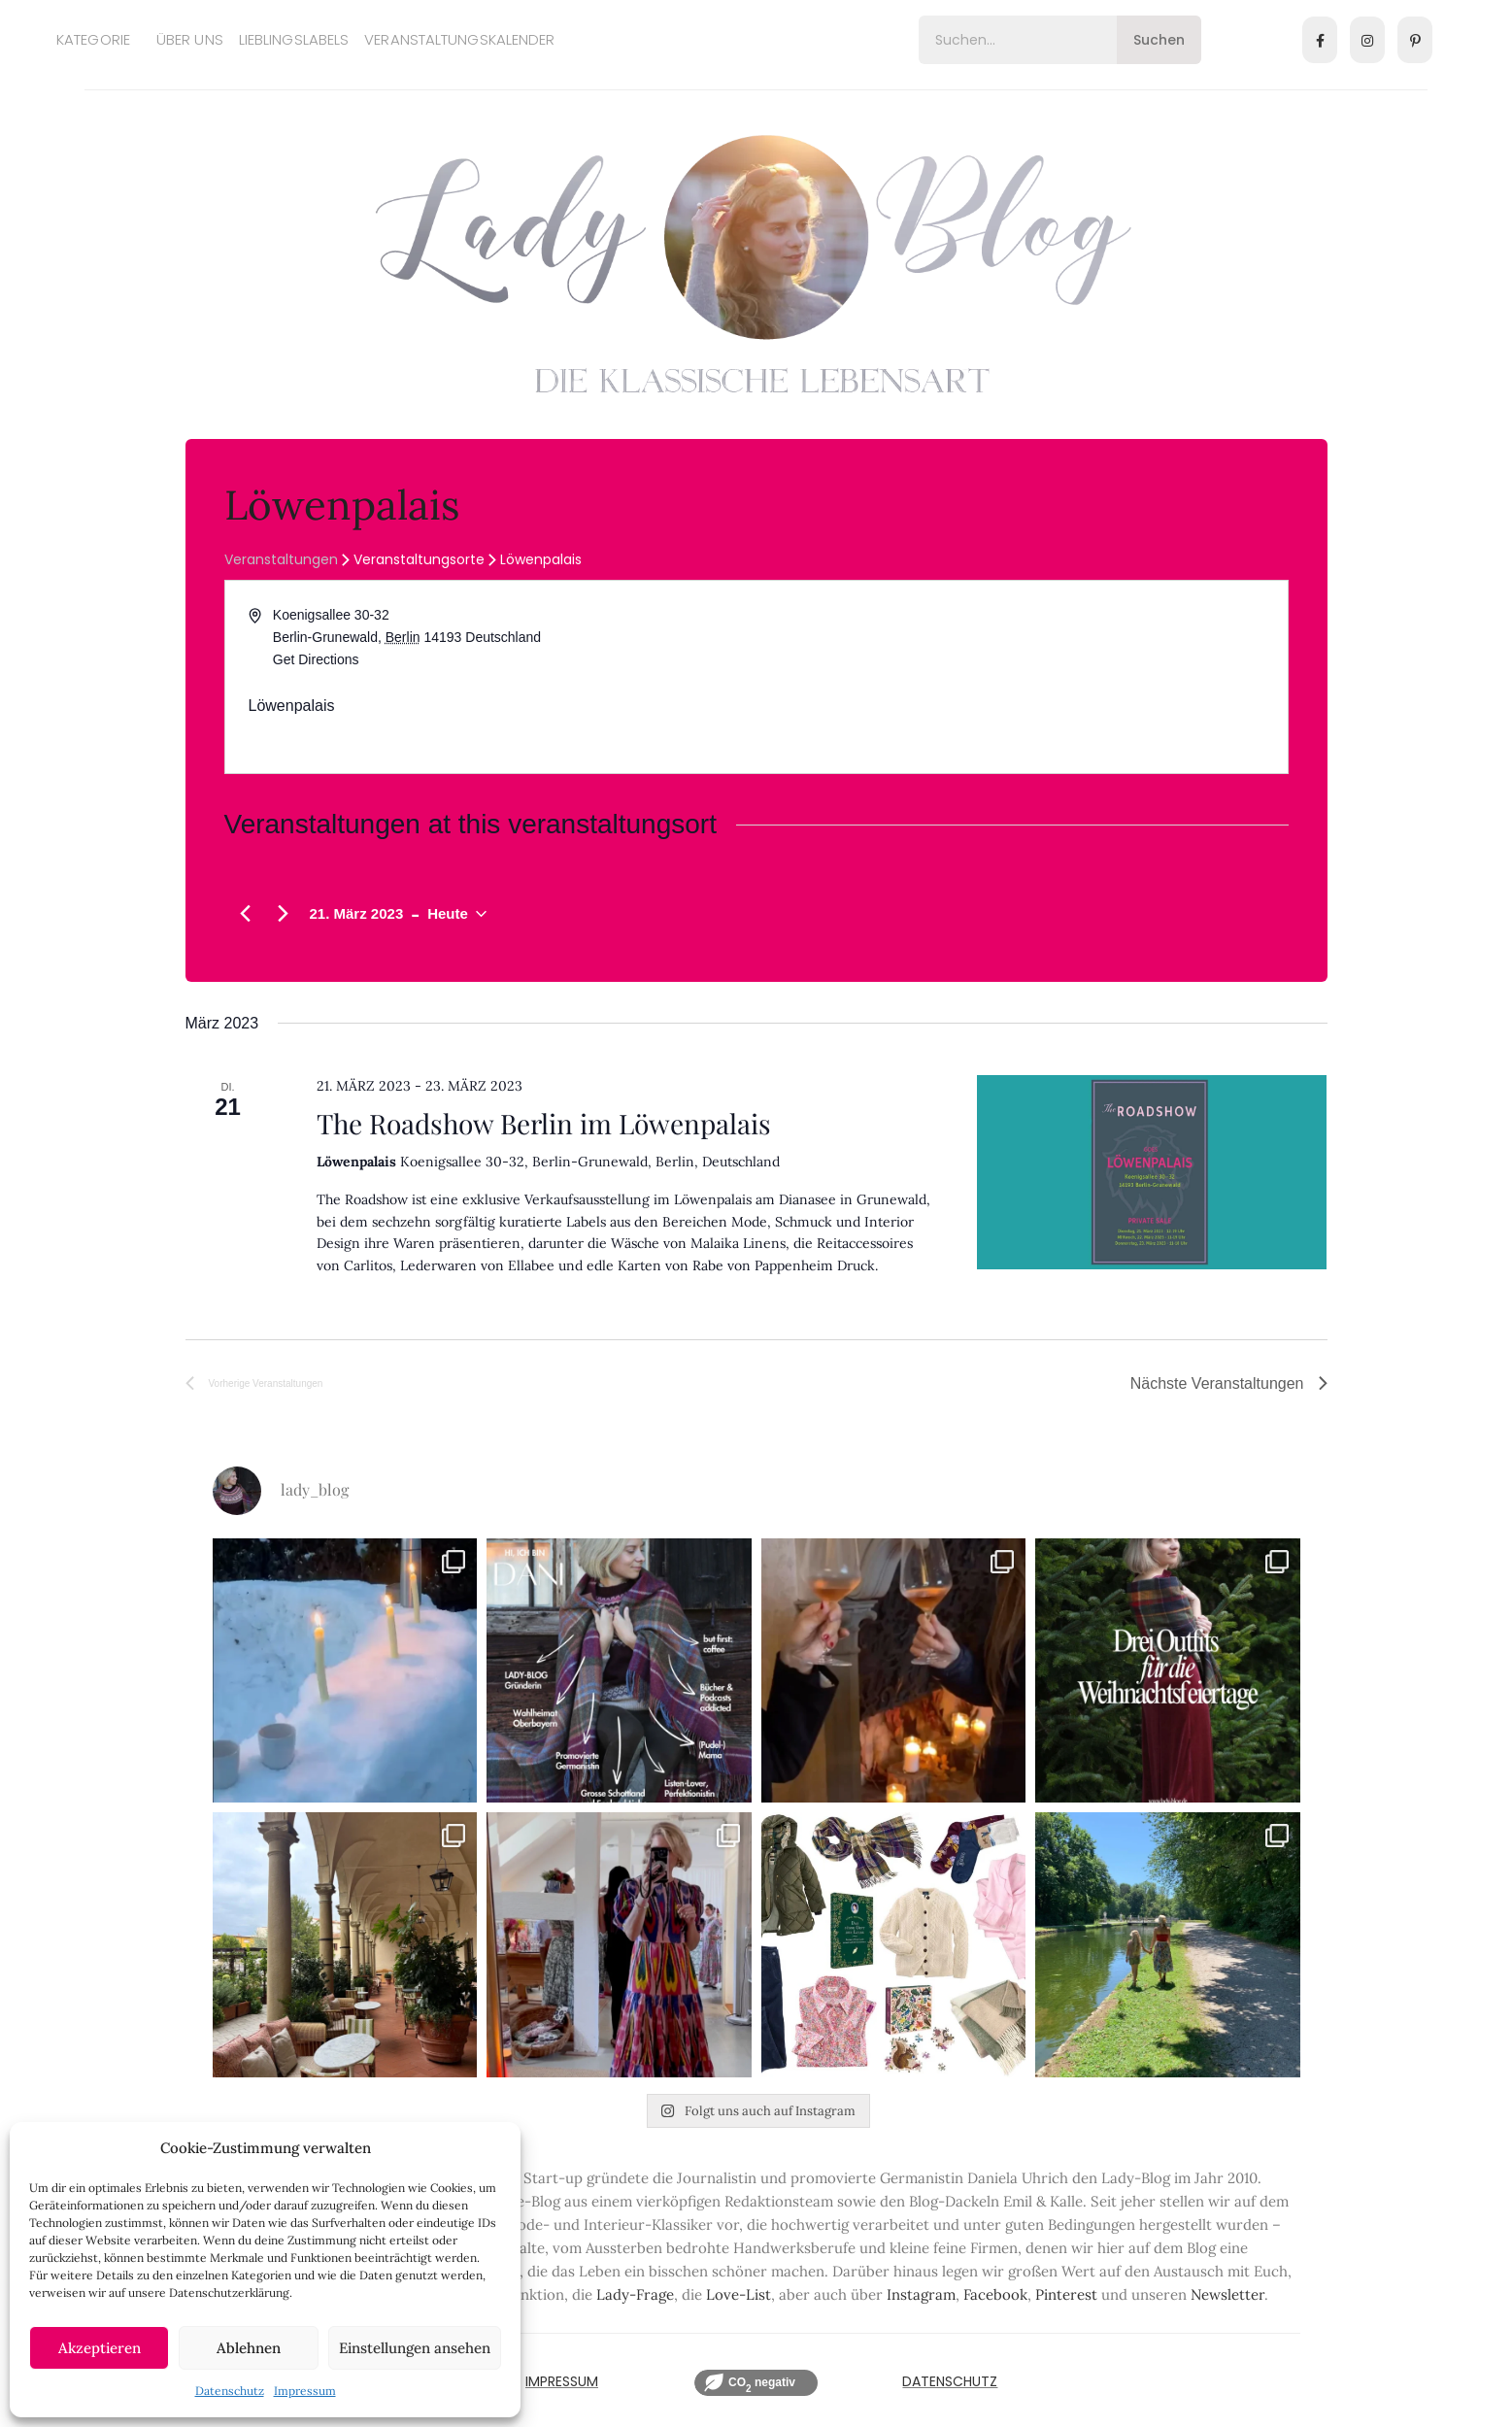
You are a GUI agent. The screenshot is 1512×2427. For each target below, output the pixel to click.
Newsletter (1227, 2294)
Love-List (738, 2294)
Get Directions (316, 659)
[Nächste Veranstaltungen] (283, 914)
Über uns (189, 39)
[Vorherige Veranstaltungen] (245, 914)
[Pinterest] (1414, 40)
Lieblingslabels (294, 39)
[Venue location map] (1020, 677)
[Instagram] (1367, 40)
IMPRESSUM (561, 2381)
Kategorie (93, 39)
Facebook (995, 2294)
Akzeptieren (99, 2348)
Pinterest (1066, 2294)
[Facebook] (1319, 40)
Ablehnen (249, 2348)
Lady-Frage (635, 2294)
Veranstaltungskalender (459, 39)
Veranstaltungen (281, 560)
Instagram (921, 2294)
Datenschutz (229, 2390)
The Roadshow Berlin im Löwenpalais (544, 1123)
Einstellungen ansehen (414, 2348)
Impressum (305, 2390)
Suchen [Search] (1159, 40)
